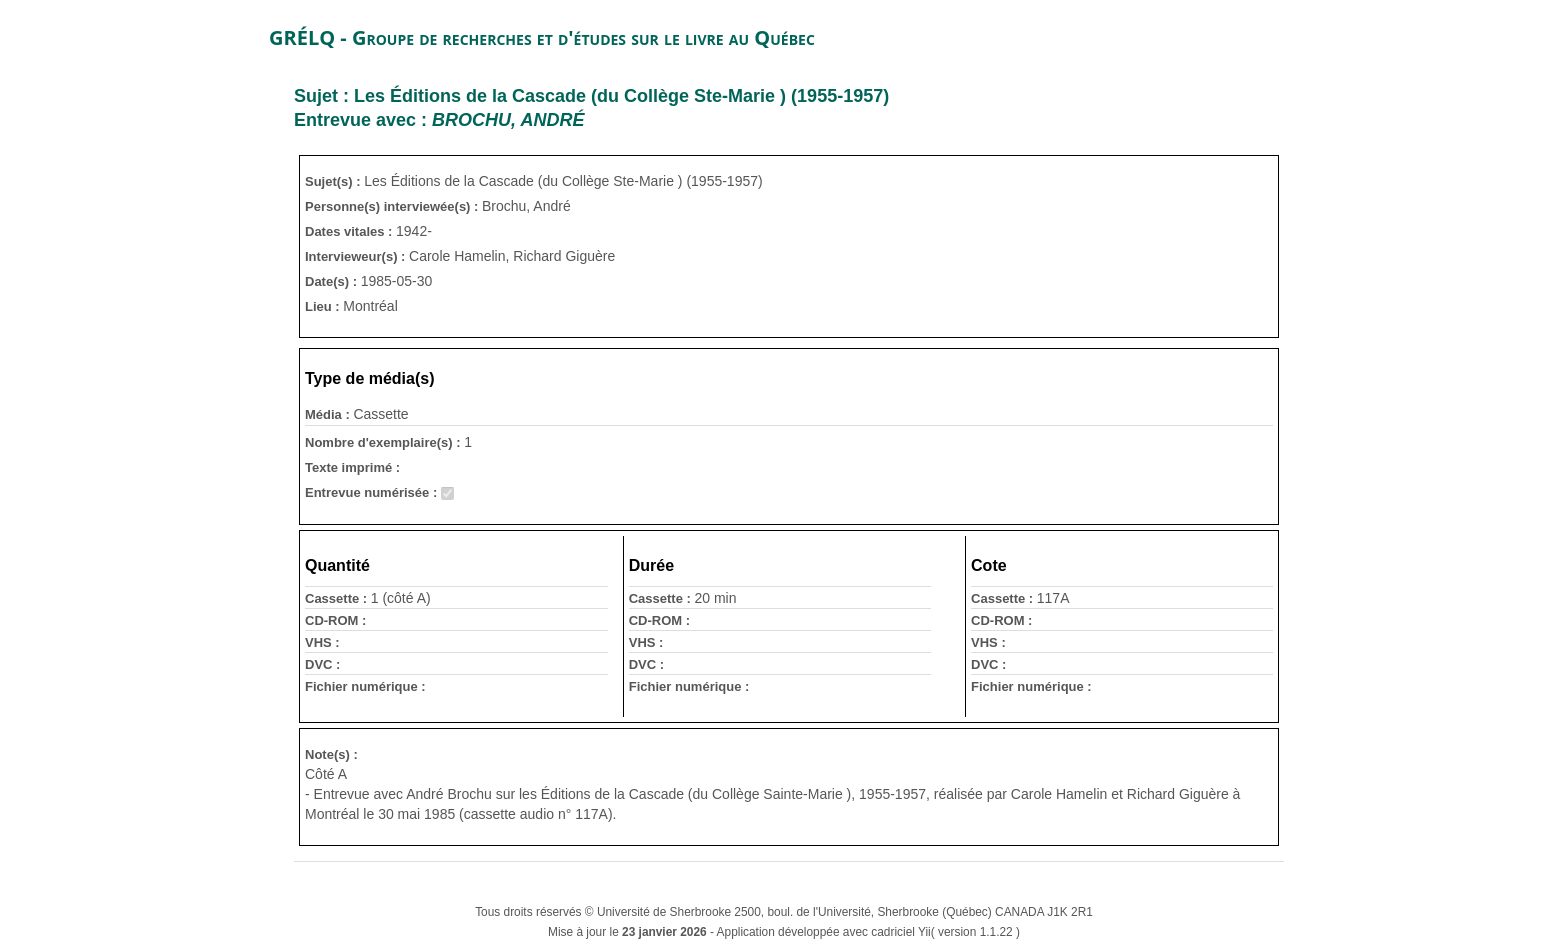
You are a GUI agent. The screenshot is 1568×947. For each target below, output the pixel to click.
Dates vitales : (350, 231)
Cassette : (338, 598)
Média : (329, 414)
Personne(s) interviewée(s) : (393, 206)
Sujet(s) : (334, 181)
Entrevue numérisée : (373, 492)
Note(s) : (331, 754)
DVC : (322, 664)
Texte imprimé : (352, 467)
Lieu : (324, 306)
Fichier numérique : (365, 686)
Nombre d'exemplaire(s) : (384, 442)
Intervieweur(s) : (357, 256)
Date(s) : (333, 281)
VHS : (322, 642)
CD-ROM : (335, 620)
